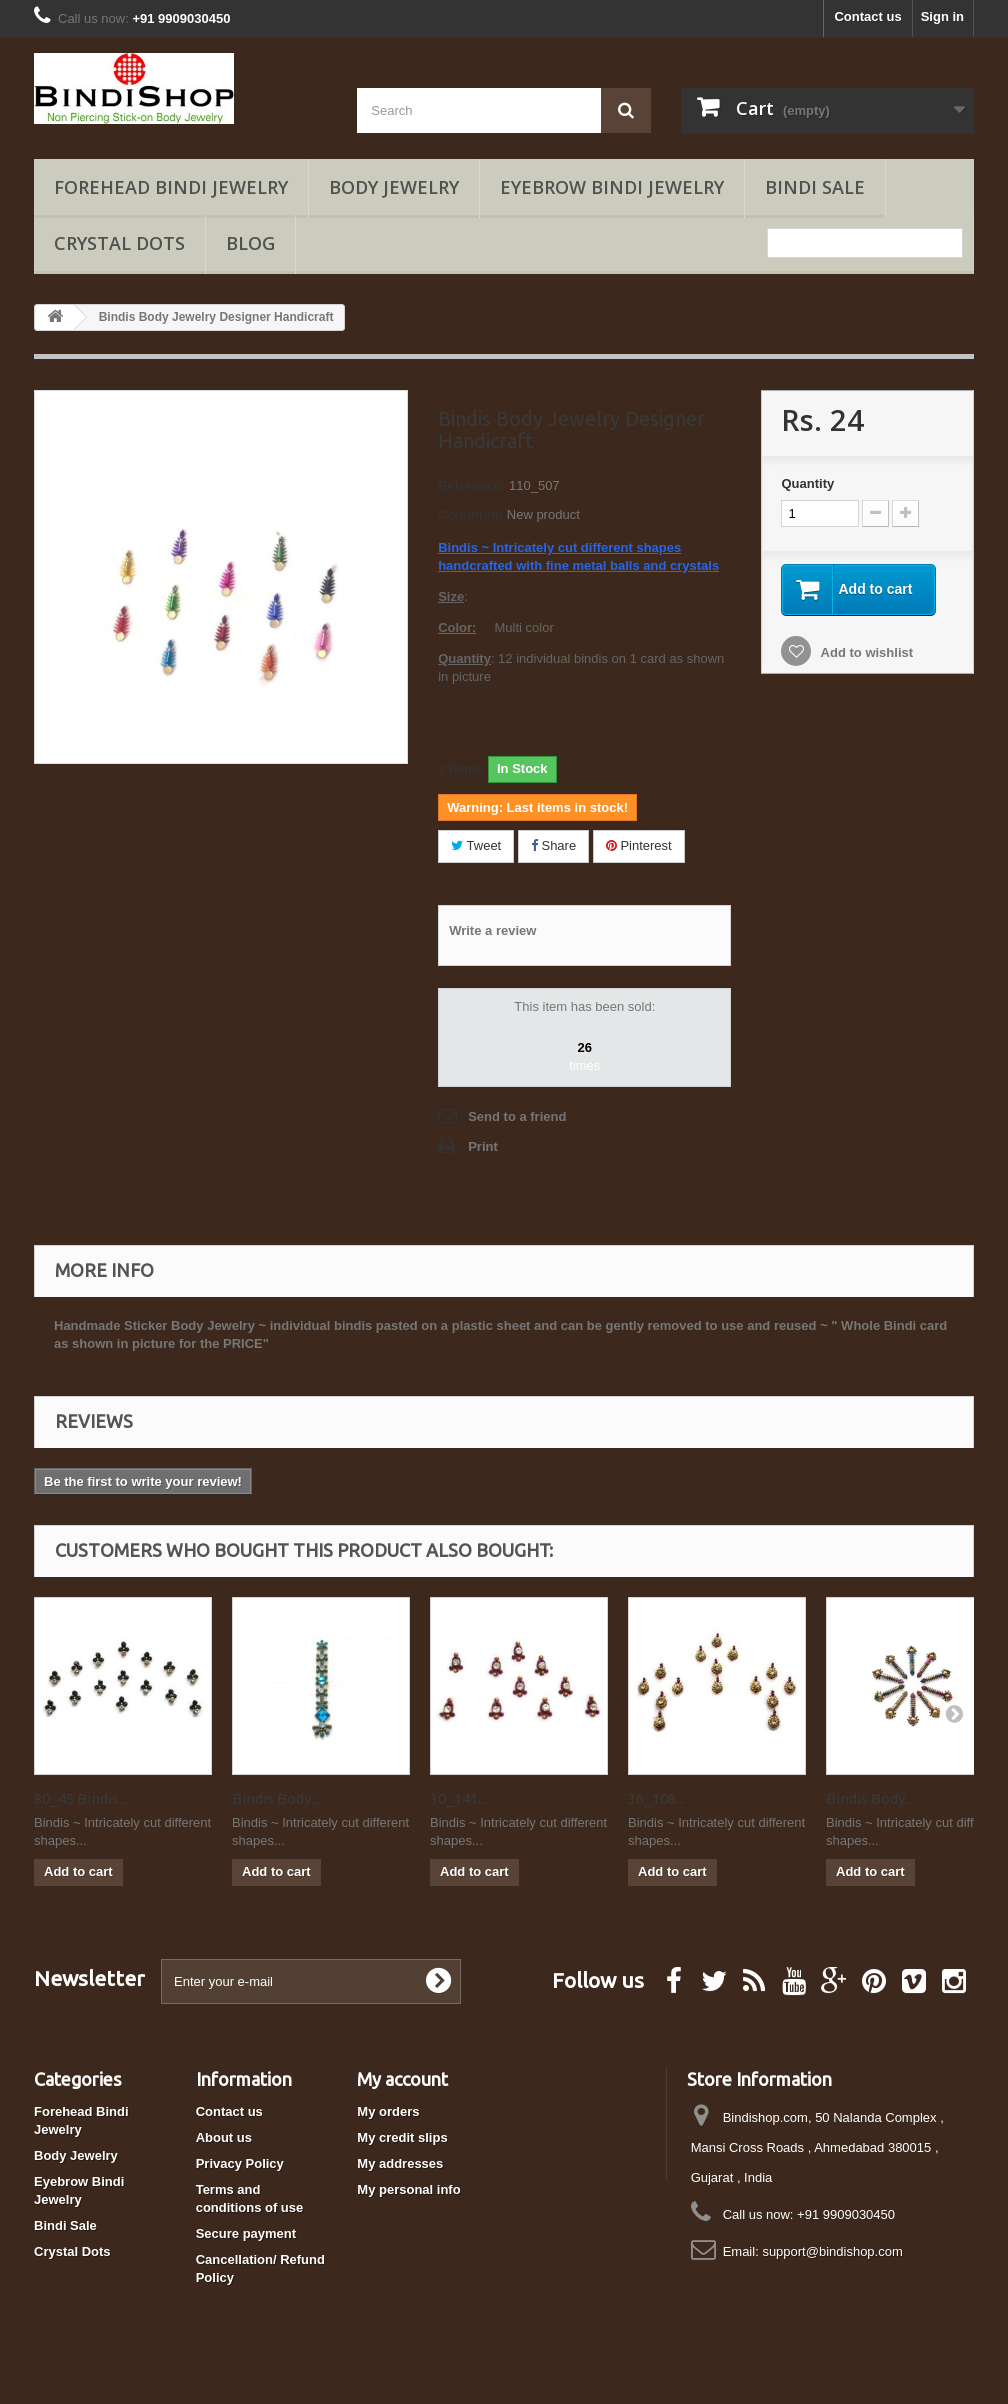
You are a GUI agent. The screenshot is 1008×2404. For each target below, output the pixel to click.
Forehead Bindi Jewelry (171, 187)
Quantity (807, 483)
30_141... (458, 1798)
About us (224, 2137)
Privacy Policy (240, 2163)
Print (483, 1146)
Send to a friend (517, 1116)
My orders (388, 2111)
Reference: (471, 485)
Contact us (867, 16)
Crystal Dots (119, 243)
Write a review (492, 930)
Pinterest (639, 845)
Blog (250, 243)
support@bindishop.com (832, 2251)
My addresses (400, 2163)
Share (553, 845)
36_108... (656, 1798)
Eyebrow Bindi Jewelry (612, 187)
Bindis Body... (276, 1798)
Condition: (470, 514)
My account (402, 2079)
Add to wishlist (865, 652)
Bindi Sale (815, 187)
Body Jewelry (394, 187)
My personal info (408, 2189)
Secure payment (246, 2233)
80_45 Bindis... (81, 1798)
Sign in (942, 16)
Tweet (476, 845)
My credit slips (402, 2137)
